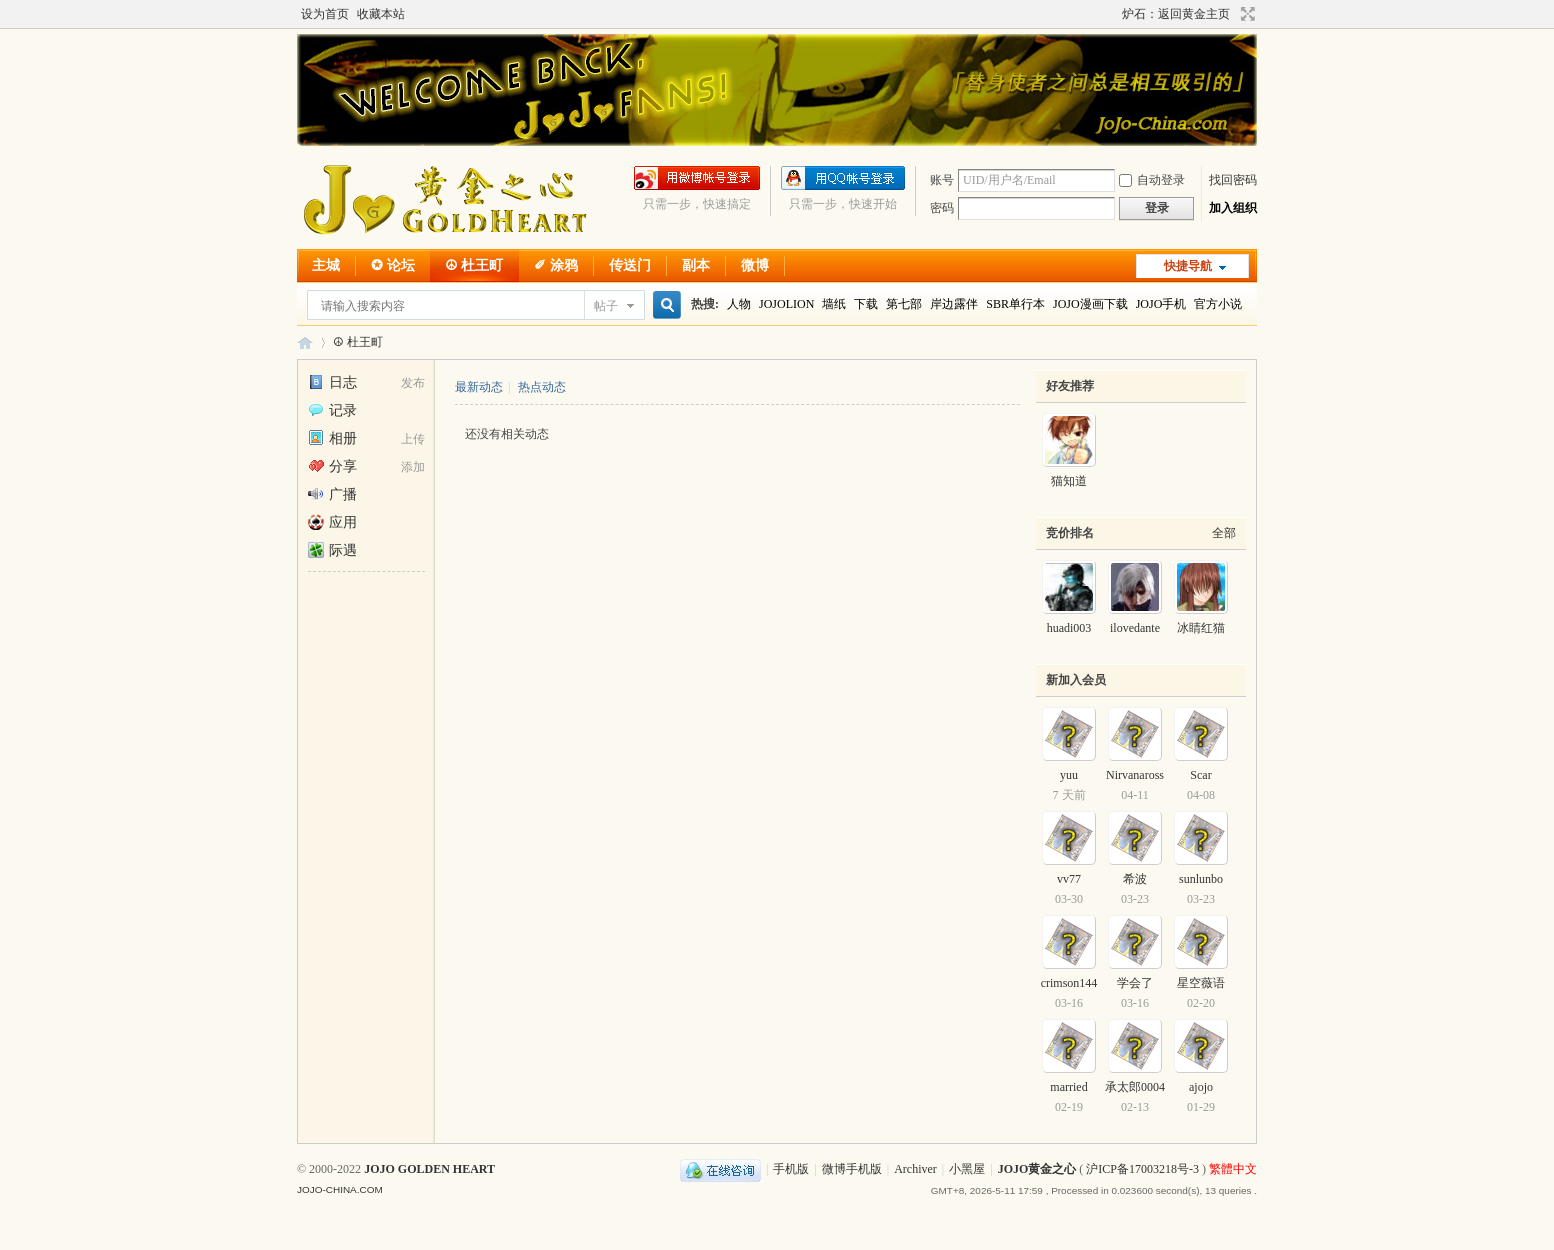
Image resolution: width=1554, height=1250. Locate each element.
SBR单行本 (1015, 304)
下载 (866, 304)
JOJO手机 (1161, 304)
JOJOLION (786, 304)
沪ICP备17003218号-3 (1142, 1169)
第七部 (904, 304)
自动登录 (1152, 180)
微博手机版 (852, 1169)
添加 (413, 467)
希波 (1135, 879)
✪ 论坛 (393, 265)
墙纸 (834, 304)
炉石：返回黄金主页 (1176, 14)
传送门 (630, 265)
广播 (332, 494)
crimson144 (1069, 983)
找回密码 (1233, 180)
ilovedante (1135, 628)
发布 (413, 383)
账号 (942, 180)
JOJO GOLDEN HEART (429, 1169)
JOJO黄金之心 (305, 342)
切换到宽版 (1245, 14)
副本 (696, 265)
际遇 (332, 550)
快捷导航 (1188, 266)
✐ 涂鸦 (556, 265)
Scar (1200, 775)
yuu (1069, 775)
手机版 (791, 1169)
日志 (332, 382)
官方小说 (1218, 304)
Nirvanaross (1135, 775)
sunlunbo (1201, 879)
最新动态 (479, 387)
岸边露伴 (954, 304)
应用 (332, 522)
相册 (332, 438)
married (1068, 1087)
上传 (413, 439)
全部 (1224, 533)
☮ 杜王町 (474, 265)
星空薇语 (1201, 983)
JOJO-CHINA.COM (340, 1189)
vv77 (1069, 879)
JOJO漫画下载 (1090, 304)
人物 (739, 304)
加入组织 (1233, 208)
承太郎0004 (1135, 1087)
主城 (326, 265)
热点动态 (542, 387)
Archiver (915, 1169)
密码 (942, 208)
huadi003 (1069, 628)
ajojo (1201, 1087)
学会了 (1135, 983)
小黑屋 (967, 1169)
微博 (755, 265)
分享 (332, 466)
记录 (332, 410)
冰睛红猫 (1201, 628)
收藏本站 (381, 14)
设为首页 (325, 14)
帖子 (606, 306)
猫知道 (1069, 481)
